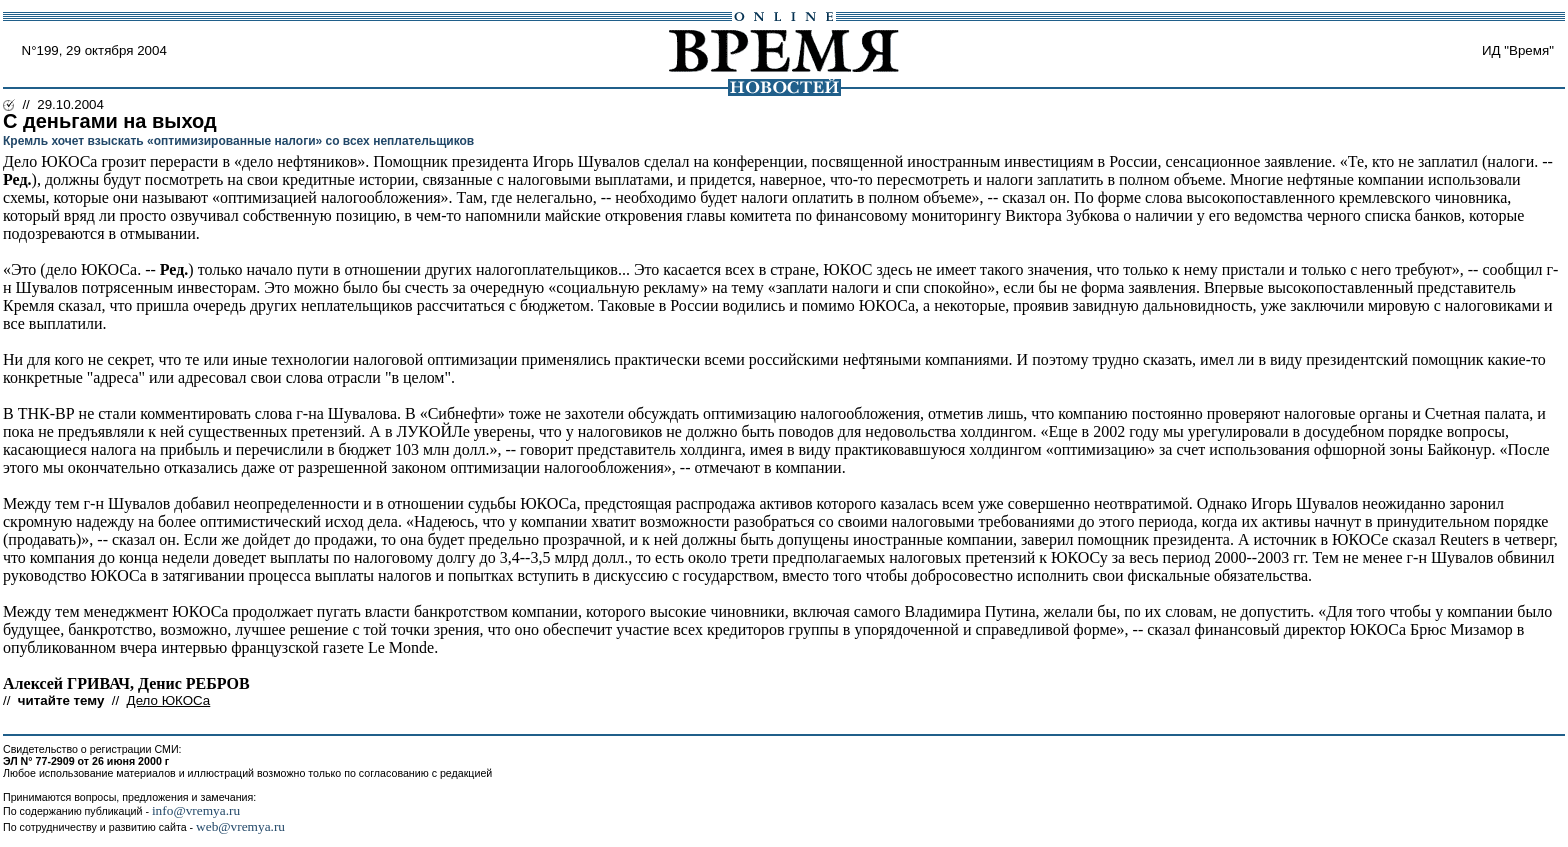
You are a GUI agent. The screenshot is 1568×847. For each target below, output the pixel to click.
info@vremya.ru (196, 810)
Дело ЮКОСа (169, 700)
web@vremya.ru (240, 826)
